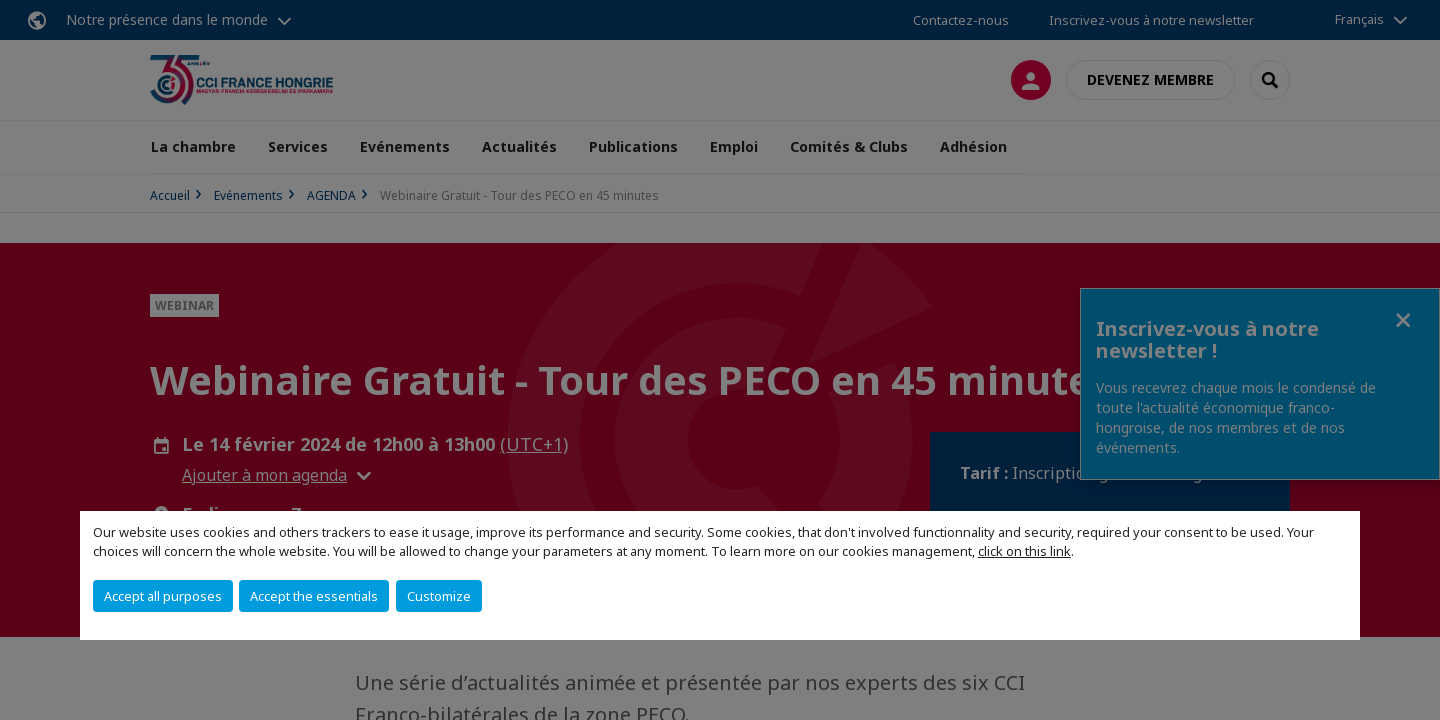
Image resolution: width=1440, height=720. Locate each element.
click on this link (1024, 551)
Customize (439, 596)
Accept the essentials (314, 596)
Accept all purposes (163, 596)
